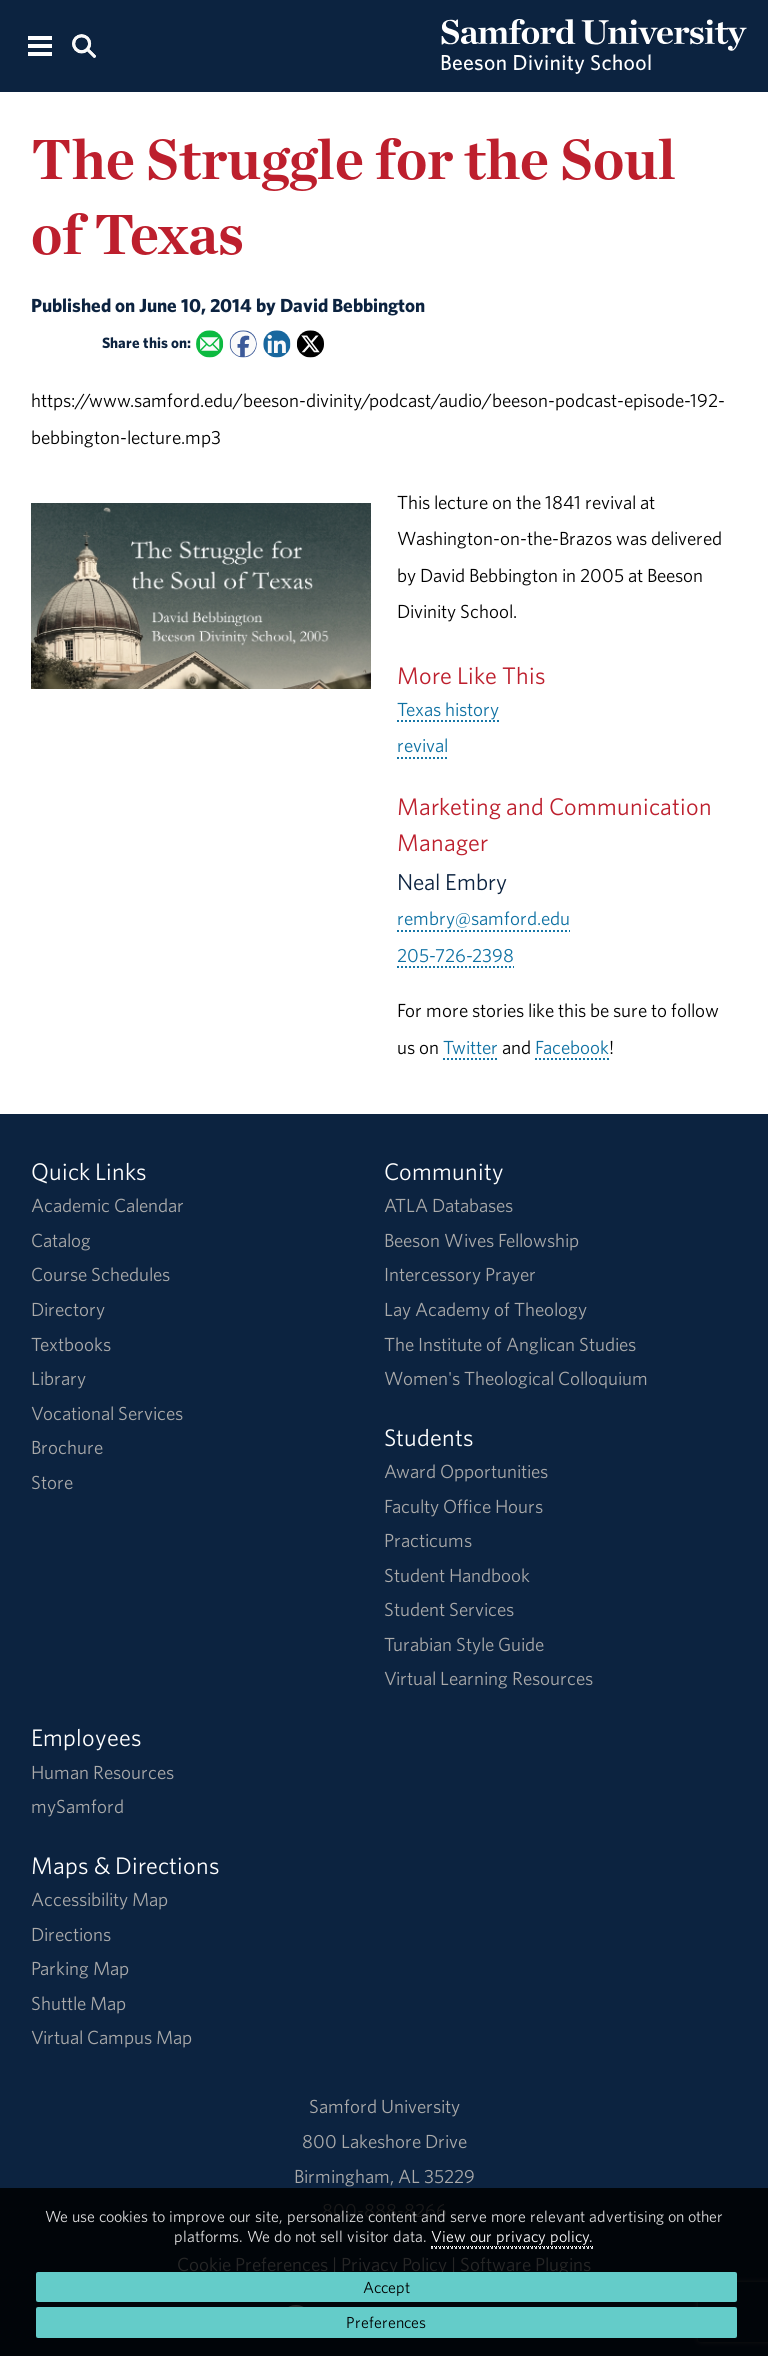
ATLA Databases (448, 1205)
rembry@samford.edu (483, 918)
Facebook (572, 1047)
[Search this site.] (83, 44)
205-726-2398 (455, 955)
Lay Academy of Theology (485, 1309)
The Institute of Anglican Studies (510, 1344)
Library (58, 1378)
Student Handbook (457, 1575)
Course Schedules (100, 1274)
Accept (386, 2287)
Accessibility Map (99, 1899)
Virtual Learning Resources (488, 1678)
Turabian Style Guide (464, 1644)
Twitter (470, 1047)
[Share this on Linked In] (276, 343)
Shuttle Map (78, 2003)
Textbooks (71, 1344)
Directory (68, 1309)
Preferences (386, 2322)
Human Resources (102, 1772)
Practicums (428, 1540)
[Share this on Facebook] (242, 343)
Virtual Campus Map (111, 2037)
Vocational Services (107, 1413)
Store (52, 1482)
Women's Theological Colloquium (516, 1378)
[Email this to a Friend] (209, 343)
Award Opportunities (466, 1471)
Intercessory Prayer (460, 1274)
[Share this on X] (310, 343)
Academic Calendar (107, 1205)
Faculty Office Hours (463, 1506)
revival (422, 745)
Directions (71, 1934)
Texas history (448, 709)
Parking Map (80, 1968)
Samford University (384, 2106)
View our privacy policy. (512, 2236)
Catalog (61, 1240)
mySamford (77, 1806)
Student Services (449, 1609)
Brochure (67, 1447)
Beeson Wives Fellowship (481, 1240)
